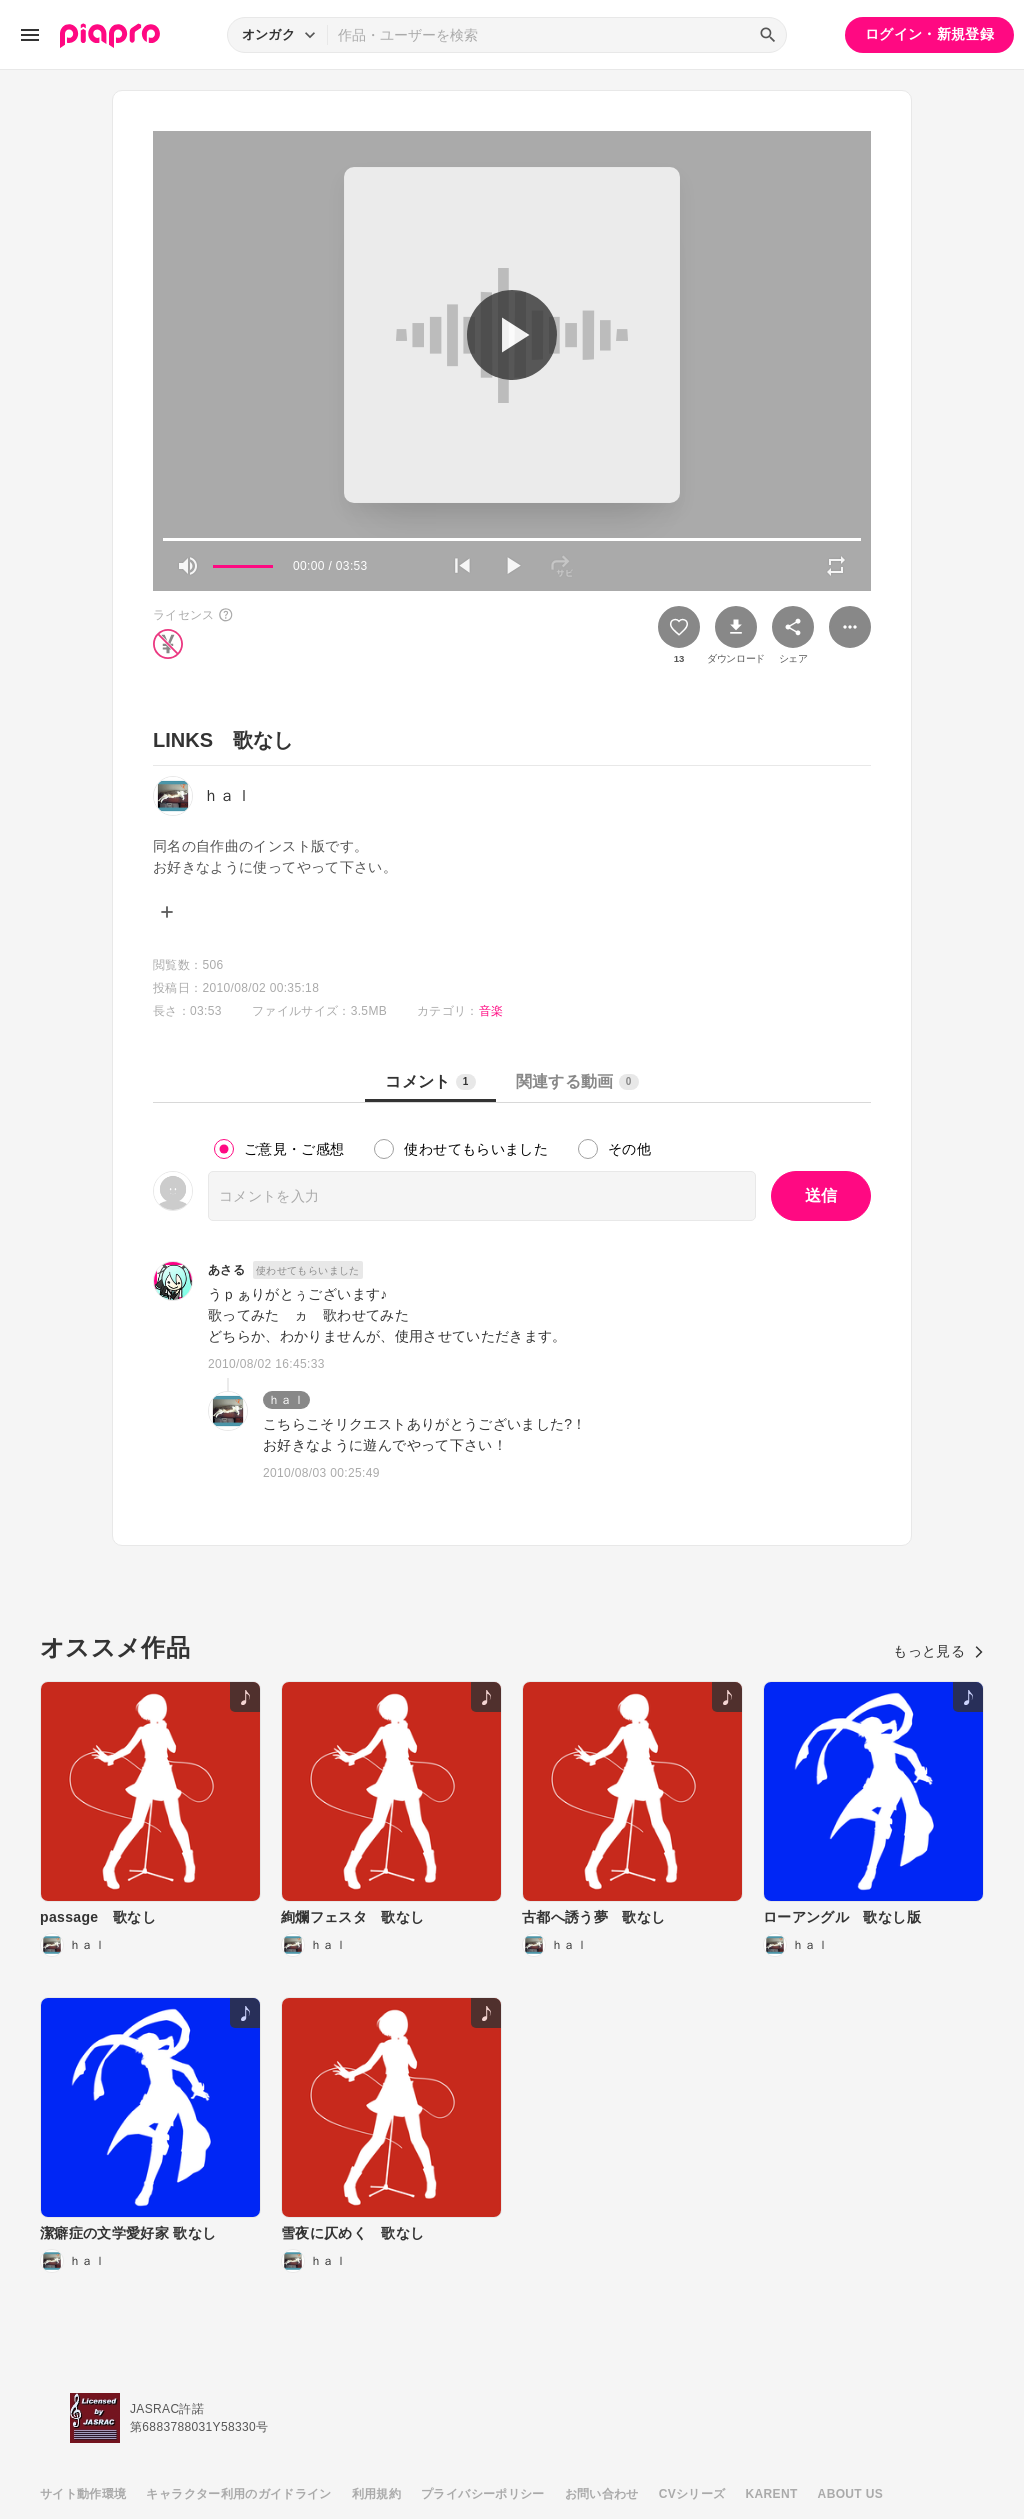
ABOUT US (850, 2494)
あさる (226, 1270)
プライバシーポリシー (483, 2494)
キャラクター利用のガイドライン (238, 2494)
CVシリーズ (692, 2494)
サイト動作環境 (83, 2494)
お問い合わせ (602, 2494)
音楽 (491, 1011)
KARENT (772, 2494)
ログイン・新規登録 (929, 34)
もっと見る (938, 1651)
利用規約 (376, 2494)
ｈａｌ (286, 1400)
